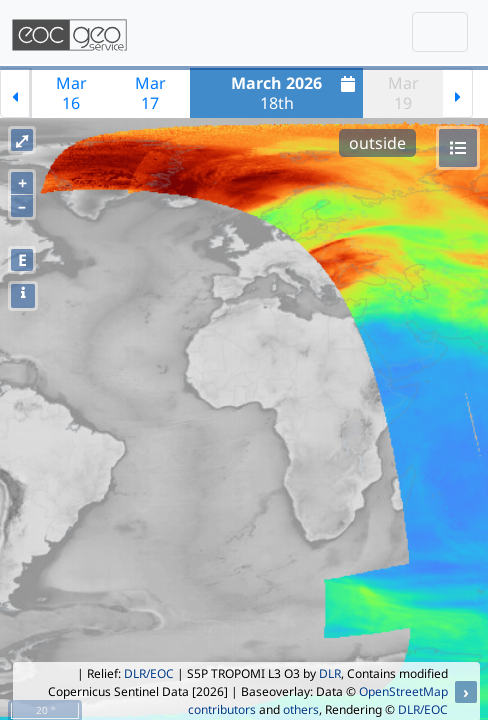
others (301, 709)
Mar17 (150, 93)
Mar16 (71, 93)
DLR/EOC (149, 673)
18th (295, 93)
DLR (330, 673)
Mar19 (403, 93)
